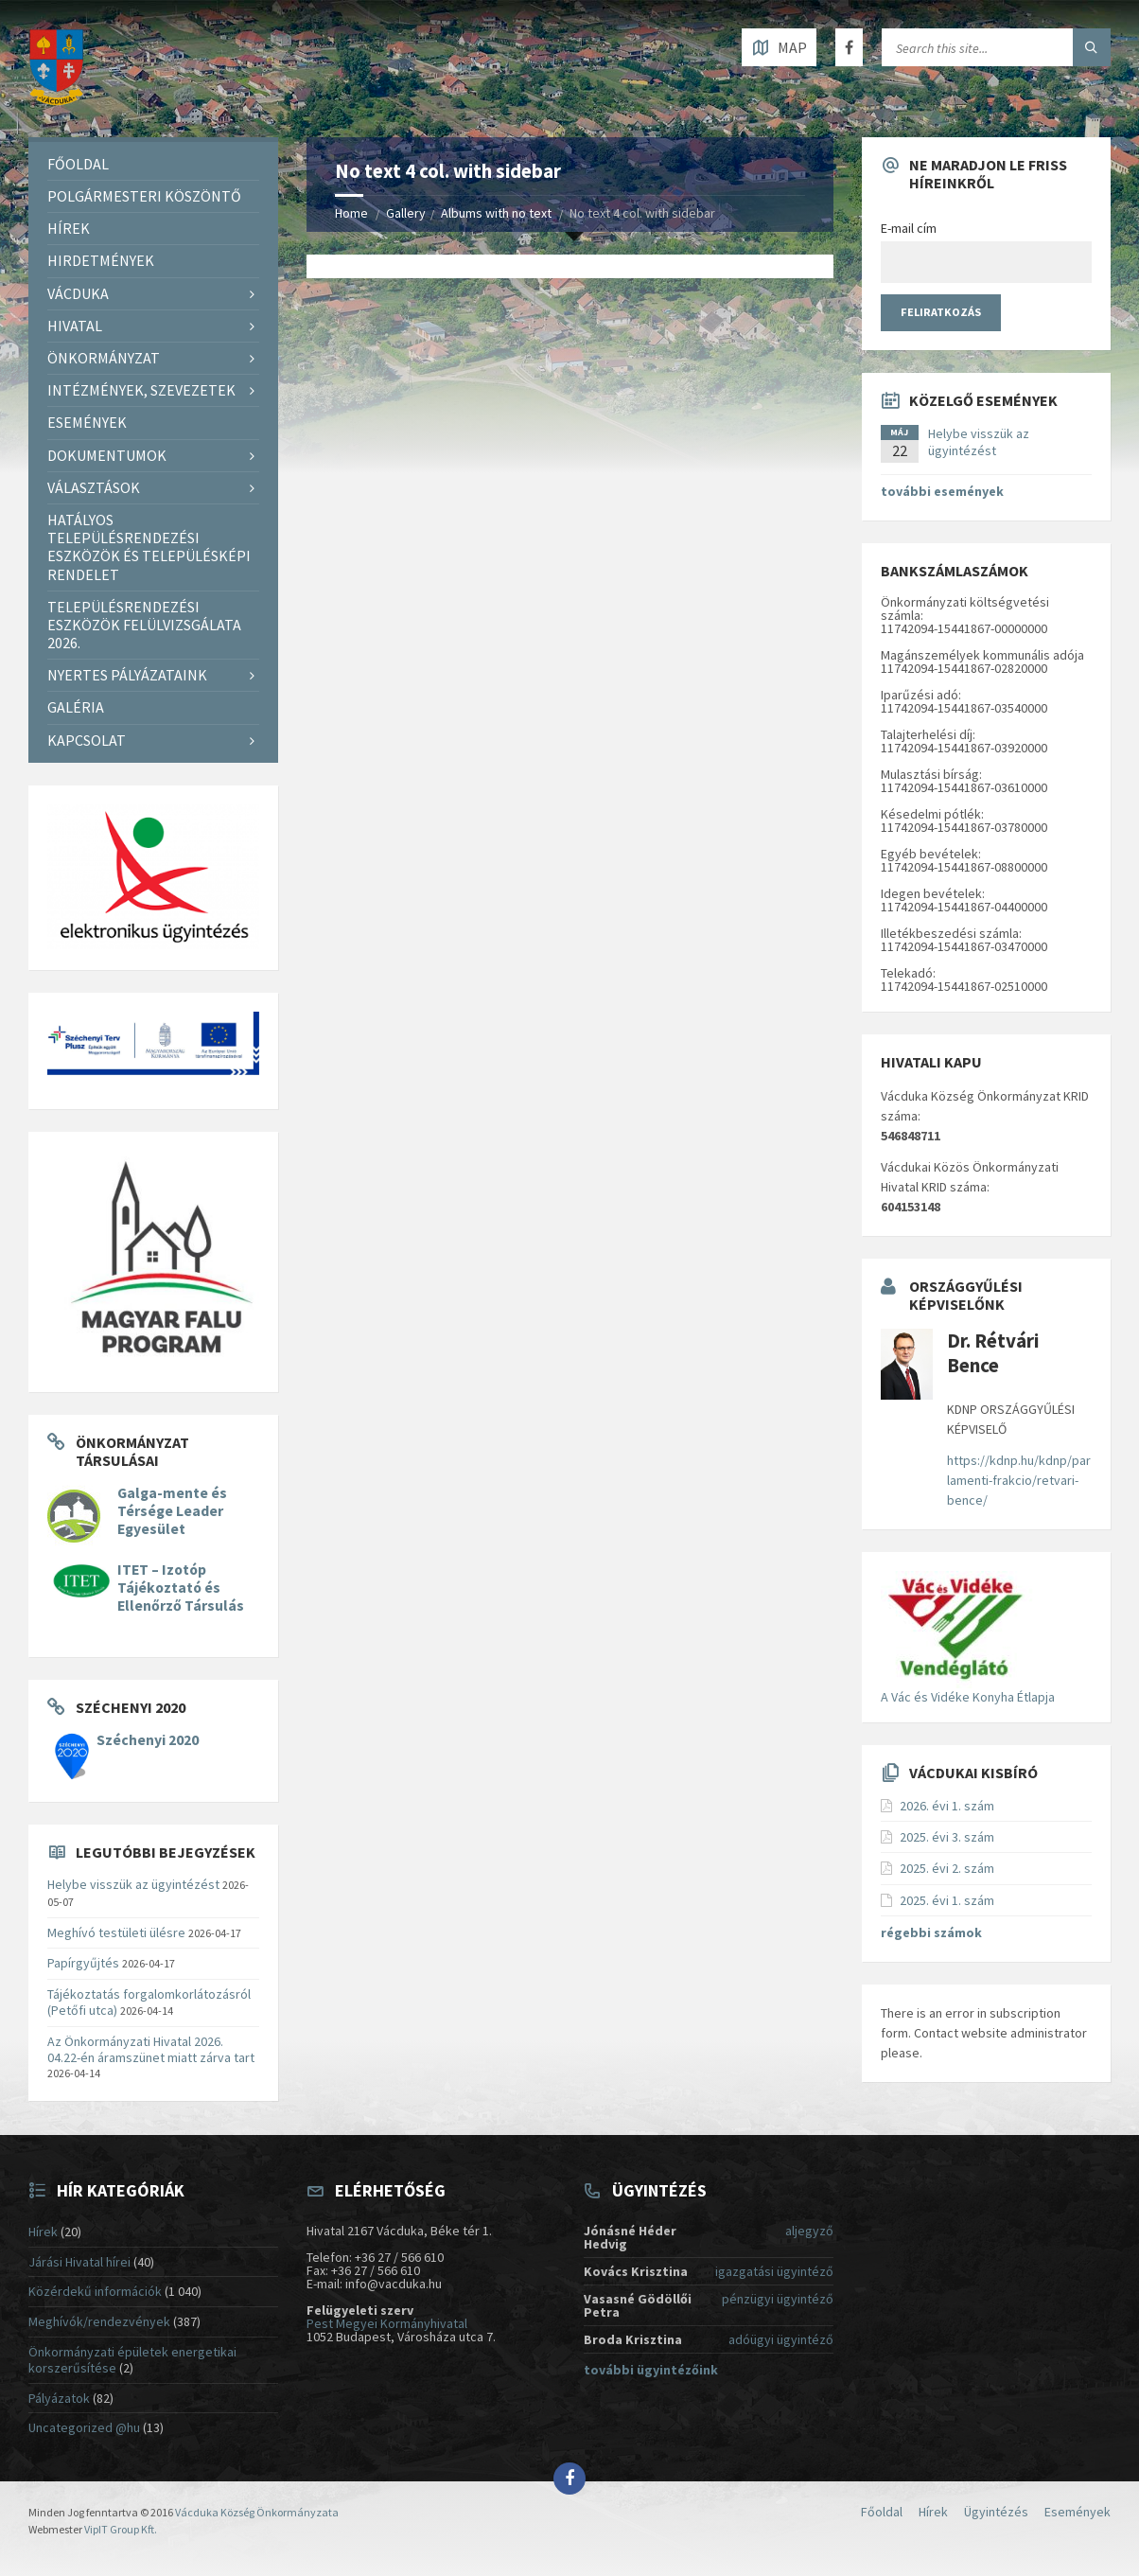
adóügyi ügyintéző (780, 2339)
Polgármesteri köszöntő (144, 195)
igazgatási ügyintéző (774, 2271)
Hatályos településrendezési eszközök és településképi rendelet (149, 547)
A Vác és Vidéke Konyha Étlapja (968, 1696)
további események (942, 491)
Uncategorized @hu (84, 2427)
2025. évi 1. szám (947, 1900)
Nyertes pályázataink (127, 674)
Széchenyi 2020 (147, 1740)
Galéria (75, 706)
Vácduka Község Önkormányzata (257, 2512)
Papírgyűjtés (83, 1962)
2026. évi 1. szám (947, 1805)
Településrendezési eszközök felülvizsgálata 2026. (144, 624)
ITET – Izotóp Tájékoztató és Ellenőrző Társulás (180, 1587)
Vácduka (78, 293)
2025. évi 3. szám (947, 1836)
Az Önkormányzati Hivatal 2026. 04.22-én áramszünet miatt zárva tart (150, 2049)
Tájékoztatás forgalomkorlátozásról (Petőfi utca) (149, 2002)
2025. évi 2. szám (947, 1868)
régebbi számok (931, 1932)
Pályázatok (59, 2398)
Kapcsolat (86, 740)
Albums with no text (496, 212)
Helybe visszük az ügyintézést (133, 1884)
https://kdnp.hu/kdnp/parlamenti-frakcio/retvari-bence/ (1019, 1480)
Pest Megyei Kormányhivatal (387, 2323)
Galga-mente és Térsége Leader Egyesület (172, 1511)
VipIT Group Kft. (120, 2529)
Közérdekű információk (95, 2291)
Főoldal (78, 163)
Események (87, 422)
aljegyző (809, 2230)
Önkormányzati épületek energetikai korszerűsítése (132, 2359)
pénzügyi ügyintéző (777, 2298)
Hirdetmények (100, 260)
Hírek (68, 228)
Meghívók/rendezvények (99, 2321)
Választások (93, 487)
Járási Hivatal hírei (79, 2261)
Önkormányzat (103, 357)
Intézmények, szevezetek (141, 389)
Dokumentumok (106, 455)
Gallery (406, 212)
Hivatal (74, 325)
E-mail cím (909, 228)
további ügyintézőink (651, 2369)
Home (351, 212)
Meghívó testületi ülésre (116, 1932)
